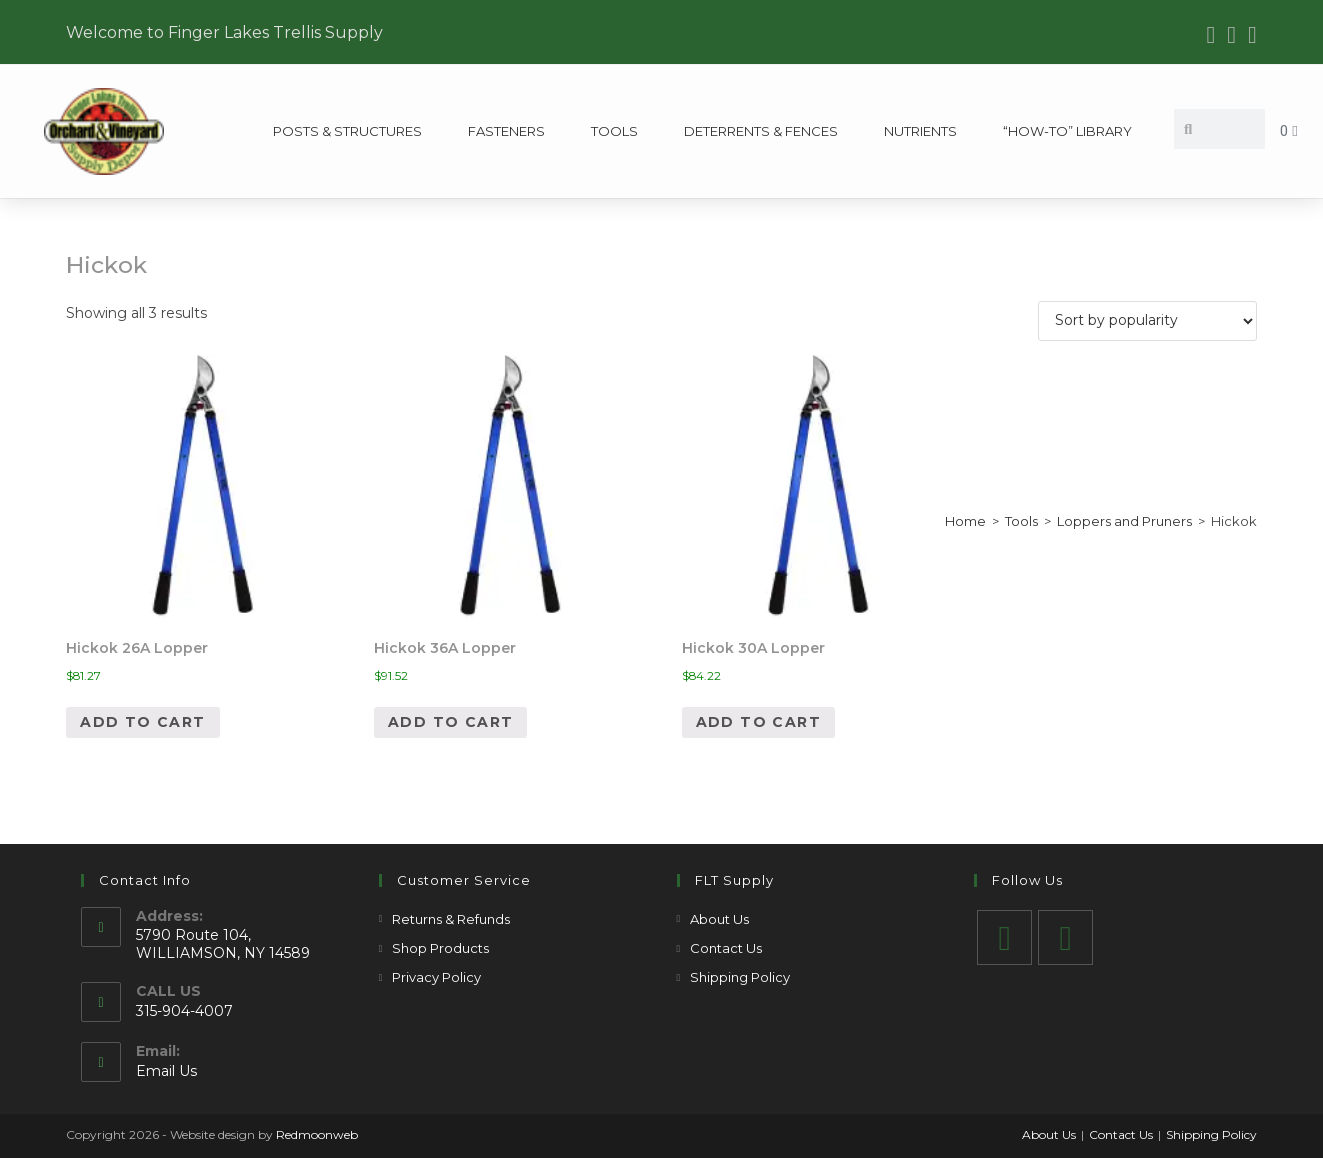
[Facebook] (1004, 937)
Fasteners (506, 131)
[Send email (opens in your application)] (1249, 35)
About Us (719, 919)
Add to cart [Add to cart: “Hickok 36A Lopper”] (450, 722)
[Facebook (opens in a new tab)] (1211, 35)
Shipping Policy (740, 977)
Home (965, 521)
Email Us (166, 1071)
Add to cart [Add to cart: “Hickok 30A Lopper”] (758, 722)
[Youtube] (1065, 937)
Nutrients (920, 131)
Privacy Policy (436, 977)
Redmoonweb (317, 1134)
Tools (614, 131)
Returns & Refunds (451, 919)
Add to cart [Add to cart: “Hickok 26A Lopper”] (142, 722)
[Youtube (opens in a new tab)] (1231, 35)
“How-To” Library (1067, 131)
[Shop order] (1147, 321)
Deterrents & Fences (761, 131)
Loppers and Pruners (1124, 521)
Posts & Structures (347, 131)
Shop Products (440, 948)
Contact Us (726, 948)
